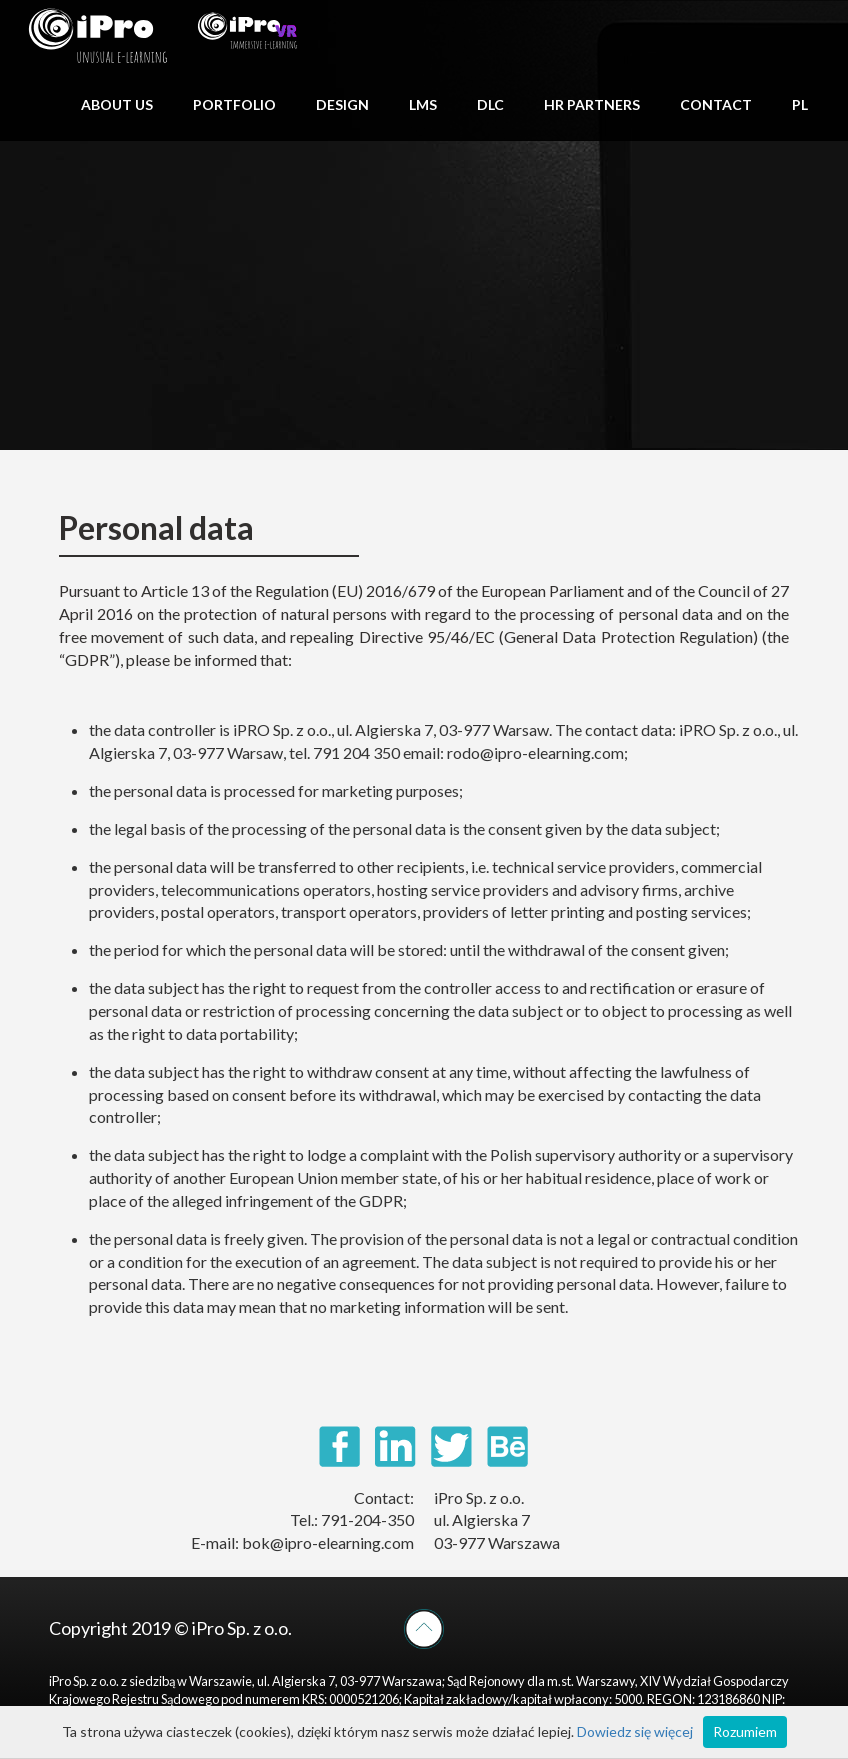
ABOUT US (117, 104)
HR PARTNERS (592, 104)
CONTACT (716, 104)
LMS (423, 104)
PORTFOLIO (234, 104)
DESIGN (342, 104)
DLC (490, 104)
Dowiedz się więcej (635, 1731)
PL (800, 104)
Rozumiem (745, 1731)
